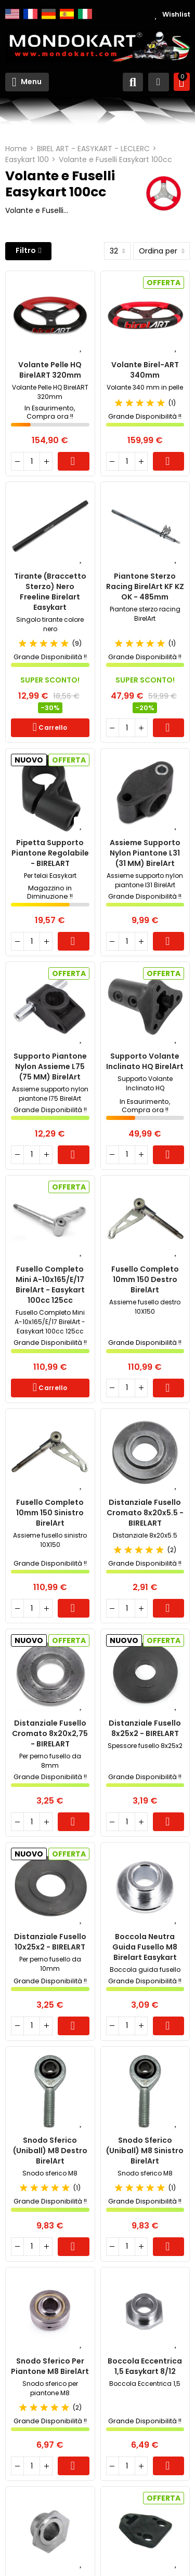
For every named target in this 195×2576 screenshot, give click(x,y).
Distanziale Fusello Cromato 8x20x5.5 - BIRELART (145, 1512)
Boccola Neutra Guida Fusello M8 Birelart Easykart (144, 1947)
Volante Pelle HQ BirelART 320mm (50, 369)
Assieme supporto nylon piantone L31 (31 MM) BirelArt (145, 853)
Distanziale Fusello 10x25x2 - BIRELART (50, 1941)
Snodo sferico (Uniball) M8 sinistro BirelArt (145, 2150)
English (12, 14)
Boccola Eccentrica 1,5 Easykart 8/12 (145, 2366)
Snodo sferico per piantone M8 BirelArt (50, 2366)
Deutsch (49, 14)
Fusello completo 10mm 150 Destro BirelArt (145, 1279)
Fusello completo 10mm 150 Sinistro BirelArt (50, 1512)
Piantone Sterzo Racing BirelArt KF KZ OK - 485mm (145, 586)
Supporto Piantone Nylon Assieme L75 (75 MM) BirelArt (50, 1066)
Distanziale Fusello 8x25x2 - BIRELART (145, 1728)
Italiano (85, 14)
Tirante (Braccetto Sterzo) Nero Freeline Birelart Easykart (50, 591)
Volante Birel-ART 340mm (145, 369)
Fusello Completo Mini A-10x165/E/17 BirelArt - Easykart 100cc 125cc (50, 1284)
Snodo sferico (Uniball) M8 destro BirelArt (50, 2150)
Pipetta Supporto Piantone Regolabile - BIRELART (50, 853)
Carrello (73, 461)
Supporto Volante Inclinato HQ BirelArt (145, 1061)
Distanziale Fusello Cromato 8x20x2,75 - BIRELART (50, 1733)
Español (67, 14)
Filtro (26, 250)
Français (30, 14)
